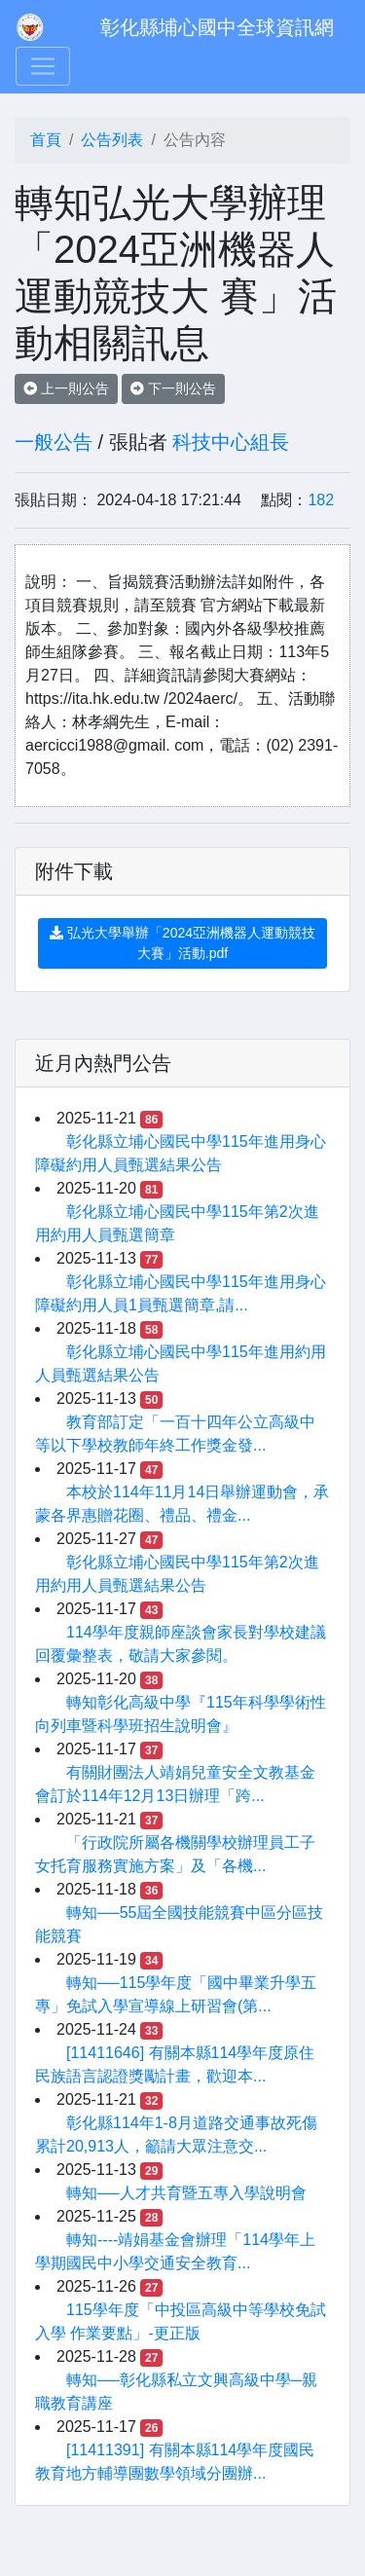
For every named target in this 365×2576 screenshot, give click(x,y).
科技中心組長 (230, 442)
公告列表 (112, 139)
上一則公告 (66, 388)
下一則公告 (173, 388)
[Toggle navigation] (43, 66)
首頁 (45, 139)
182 (321, 500)
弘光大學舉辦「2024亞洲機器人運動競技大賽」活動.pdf (182, 943)
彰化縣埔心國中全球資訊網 (217, 27)
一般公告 (53, 442)
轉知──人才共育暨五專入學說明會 (186, 2193)
